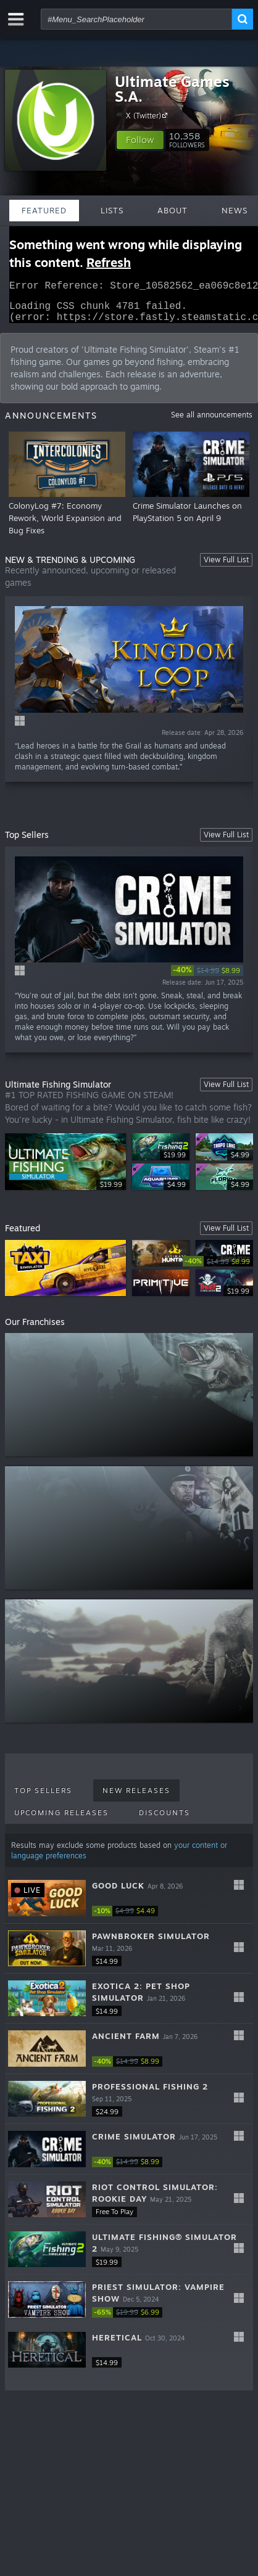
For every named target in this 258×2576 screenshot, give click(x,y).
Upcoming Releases (61, 1820)
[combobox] (136, 19)
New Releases (136, 1798)
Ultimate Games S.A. (172, 88)
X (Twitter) (148, 115)
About (172, 210)
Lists (112, 210)
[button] (140, 140)
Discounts (164, 1820)
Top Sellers (43, 1798)
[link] (207, 977)
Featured (44, 210)
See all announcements (211, 422)
